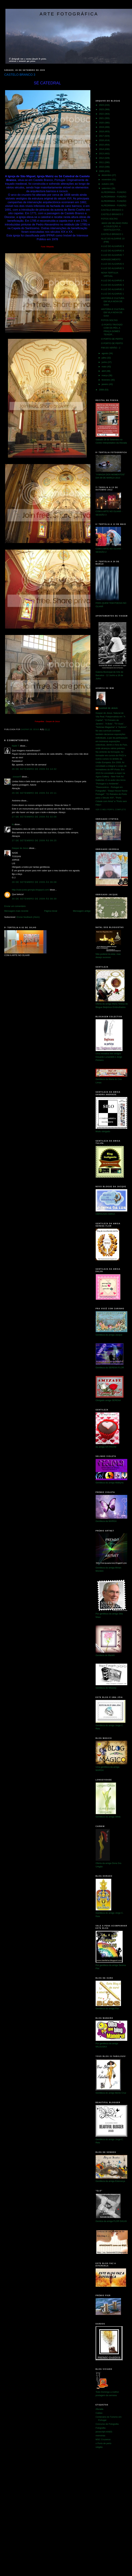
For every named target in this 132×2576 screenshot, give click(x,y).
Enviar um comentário (15, 906)
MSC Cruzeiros (103, 2439)
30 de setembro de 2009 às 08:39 (34, 898)
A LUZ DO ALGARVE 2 (112, 289)
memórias (100, 2435)
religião (99, 2447)
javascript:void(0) (104, 2431)
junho (105, 362)
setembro (107, 188)
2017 (102, 136)
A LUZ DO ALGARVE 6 (112, 264)
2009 (102, 171)
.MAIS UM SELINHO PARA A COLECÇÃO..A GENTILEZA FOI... (114, 226)
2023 (102, 109)
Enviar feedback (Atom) (28, 917)
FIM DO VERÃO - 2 (110, 347)
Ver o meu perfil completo (111, 810)
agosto (105, 353)
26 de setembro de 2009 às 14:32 (34, 769)
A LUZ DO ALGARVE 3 (112, 285)
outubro (106, 184)
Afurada (99, 2409)
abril (104, 371)
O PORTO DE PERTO (112, 339)
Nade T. (15, 745)
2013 (102, 153)
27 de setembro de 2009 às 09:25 (34, 840)
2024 (102, 105)
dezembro (107, 175)
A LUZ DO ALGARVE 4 (112, 280)
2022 (102, 114)
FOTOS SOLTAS (109, 218)
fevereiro (106, 380)
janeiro (105, 384)
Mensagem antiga (81, 911)
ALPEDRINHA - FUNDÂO (113, 205)
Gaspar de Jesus (20, 848)
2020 (102, 122)
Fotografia (101, 2428)
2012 (102, 158)
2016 (102, 140)
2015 (102, 144)
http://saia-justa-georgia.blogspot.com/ (30, 889)
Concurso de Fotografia (107, 2424)
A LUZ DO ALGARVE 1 (112, 293)
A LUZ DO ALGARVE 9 (112, 246)
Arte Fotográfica (69, 13)
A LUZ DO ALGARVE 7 (112, 255)
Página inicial (50, 911)
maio (104, 366)
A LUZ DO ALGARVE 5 (112, 268)
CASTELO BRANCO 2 (112, 214)
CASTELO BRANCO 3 (112, 210)
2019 (102, 127)
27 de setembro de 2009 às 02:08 (34, 816)
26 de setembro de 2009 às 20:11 (34, 793)
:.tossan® (16, 776)
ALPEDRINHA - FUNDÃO (113, 192)
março (105, 375)
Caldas (99, 2413)
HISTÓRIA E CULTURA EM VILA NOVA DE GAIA (112, 301)
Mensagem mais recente (16, 911)
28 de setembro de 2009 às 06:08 (34, 882)
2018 (102, 131)
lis (13, 824)
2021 (102, 118)
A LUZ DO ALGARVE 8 (112, 250)
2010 (102, 166)
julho (104, 357)
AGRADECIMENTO (110, 259)
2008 (102, 389)
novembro (107, 179)
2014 (102, 149)
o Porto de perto (103, 2443)
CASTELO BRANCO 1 (112, 234)
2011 (102, 162)
